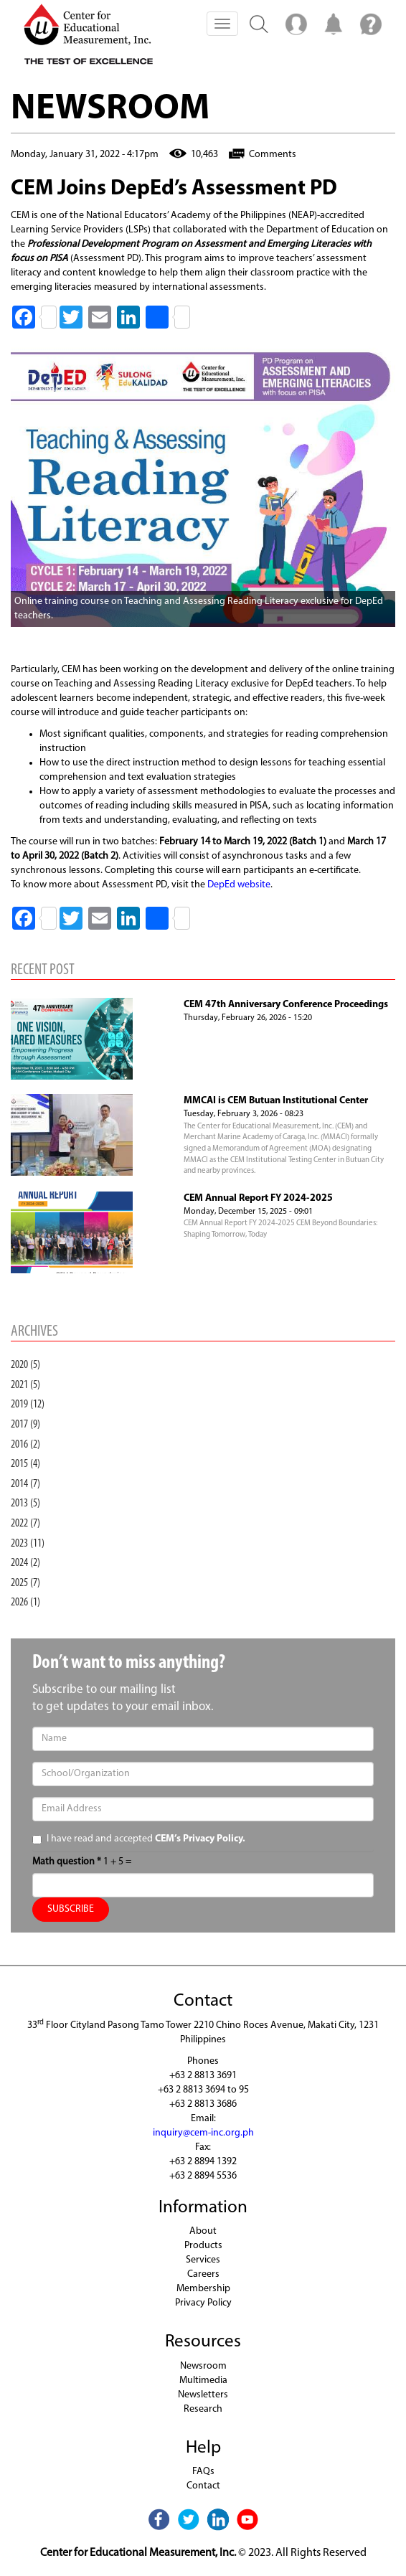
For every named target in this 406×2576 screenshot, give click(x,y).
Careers (203, 2274)
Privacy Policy (203, 2303)
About (203, 2231)
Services (203, 2260)
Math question (66, 1861)
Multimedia (203, 2380)
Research (203, 2409)
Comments (272, 154)
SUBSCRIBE (70, 1909)
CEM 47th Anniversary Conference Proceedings (286, 1004)
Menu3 (370, 23)
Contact (203, 2486)
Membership (203, 2288)
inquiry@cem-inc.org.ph (203, 2133)
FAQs (203, 2471)
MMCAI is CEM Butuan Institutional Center (276, 1100)
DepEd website (238, 884)
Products (203, 2245)
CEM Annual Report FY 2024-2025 (258, 1198)
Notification (333, 23)
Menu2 (296, 23)
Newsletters (203, 2394)
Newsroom (203, 2366)
